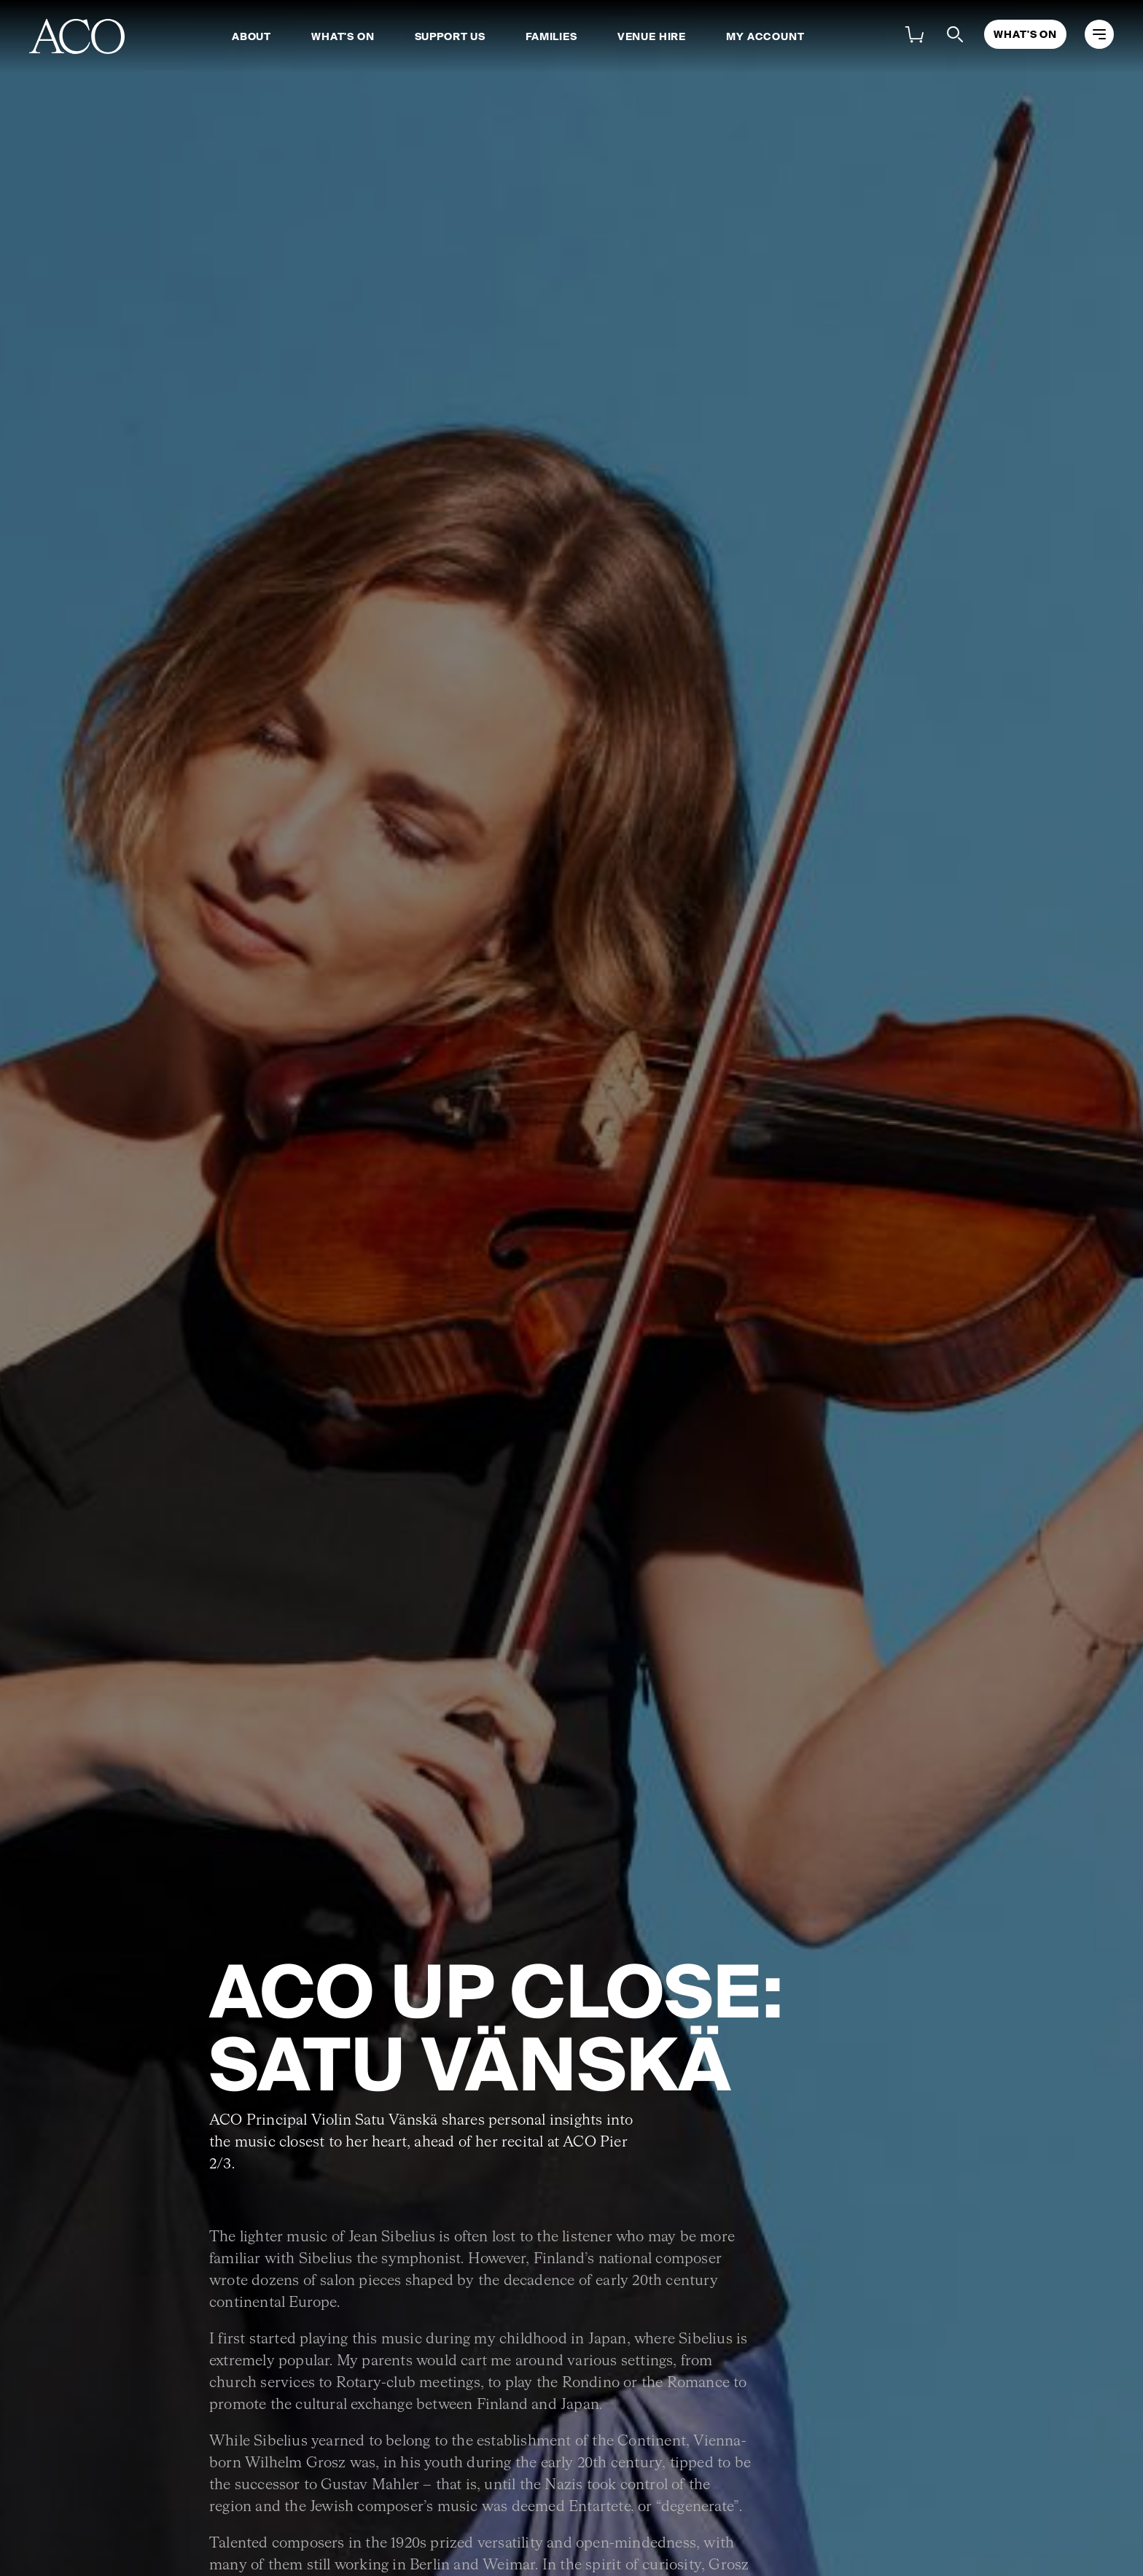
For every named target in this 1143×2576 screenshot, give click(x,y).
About (251, 36)
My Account (765, 36)
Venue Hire (651, 36)
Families (551, 36)
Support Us (450, 36)
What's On (343, 36)
